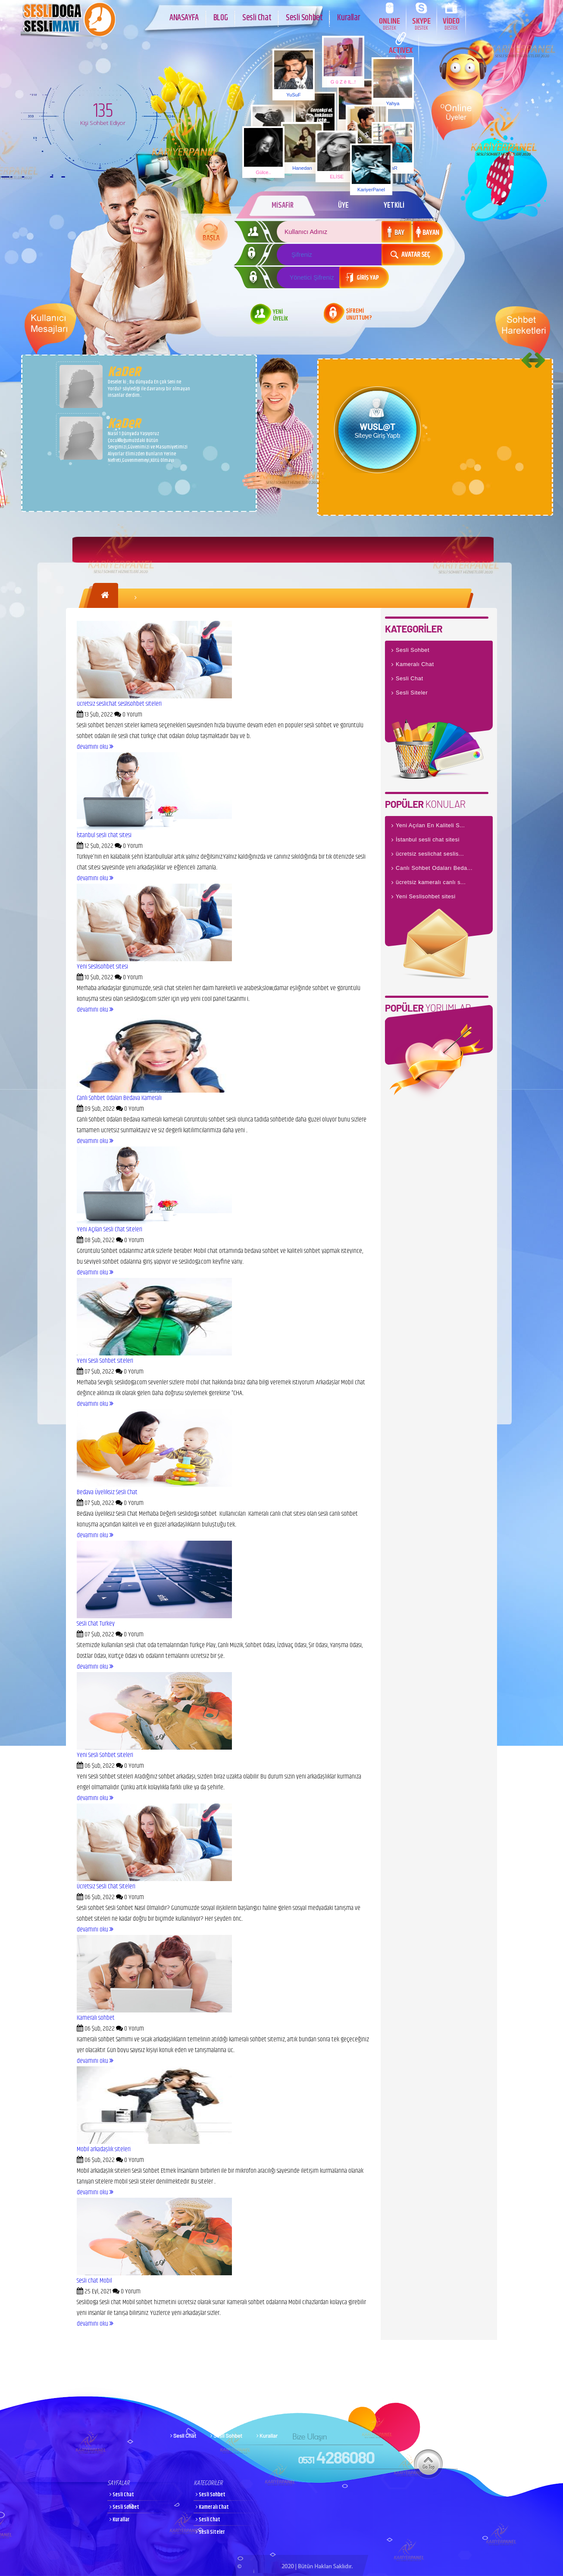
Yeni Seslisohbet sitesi (102, 966)
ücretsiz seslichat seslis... (430, 853)
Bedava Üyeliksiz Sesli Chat (107, 1492)
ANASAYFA (184, 16)
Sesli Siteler (412, 692)
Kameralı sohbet (96, 2017)
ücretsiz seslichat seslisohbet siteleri (119, 703)
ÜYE (343, 205)
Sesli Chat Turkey (96, 1623)
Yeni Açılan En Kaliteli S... (430, 825)
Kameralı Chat (415, 664)
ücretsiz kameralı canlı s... (431, 882)
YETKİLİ (394, 205)
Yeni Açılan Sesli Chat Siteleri (109, 1229)
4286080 (336, 2457)
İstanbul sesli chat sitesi (104, 835)
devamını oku (95, 746)
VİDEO (451, 23)
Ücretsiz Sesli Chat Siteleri (106, 1886)
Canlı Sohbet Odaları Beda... (434, 868)
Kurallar (348, 16)
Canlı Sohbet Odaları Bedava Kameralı (119, 1098)
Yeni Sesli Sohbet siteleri (105, 1360)
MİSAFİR (282, 205)
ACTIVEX (401, 52)
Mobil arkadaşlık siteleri (104, 2149)
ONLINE (389, 23)
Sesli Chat (256, 16)
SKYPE (421, 23)
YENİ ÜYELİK (280, 316)
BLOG (220, 16)
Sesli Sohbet (304, 16)
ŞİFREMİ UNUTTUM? (359, 315)
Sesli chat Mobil (94, 2280)
